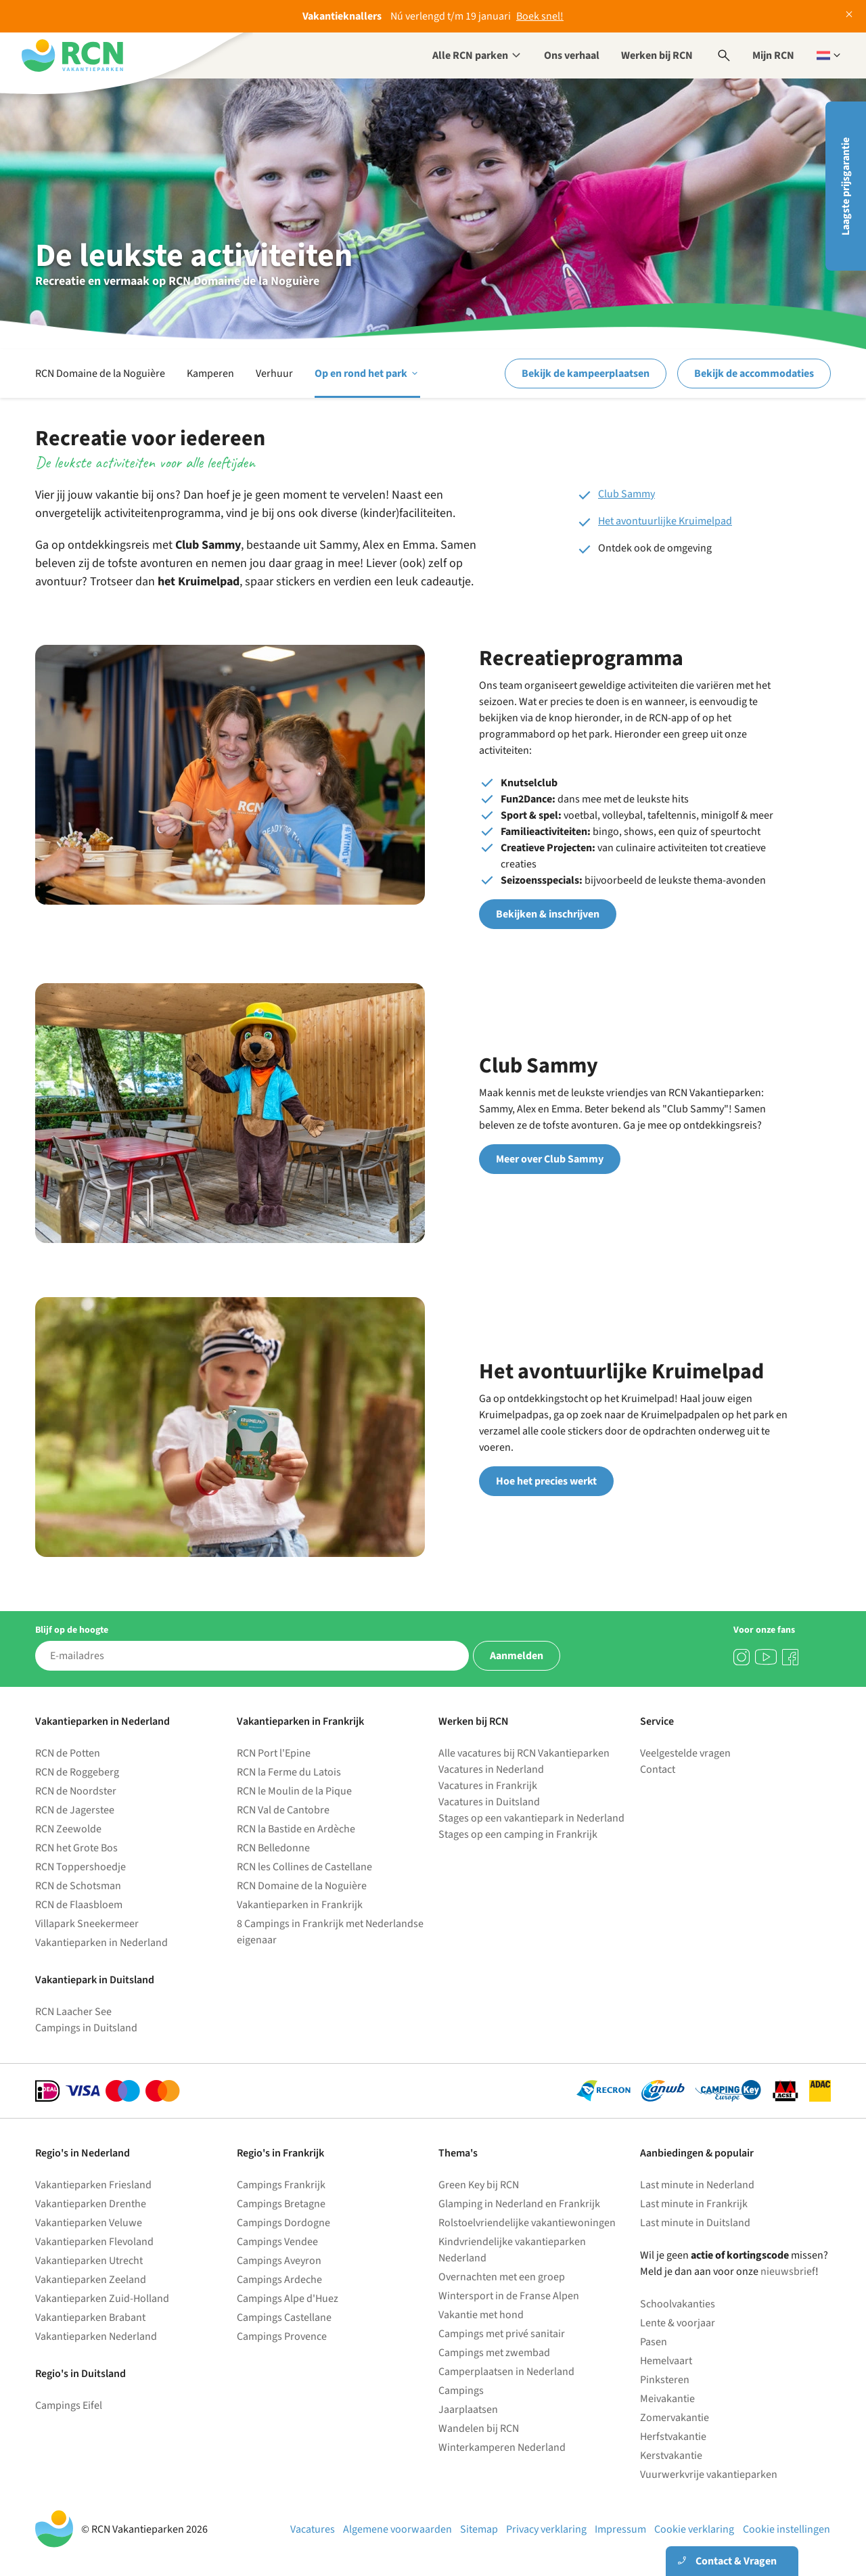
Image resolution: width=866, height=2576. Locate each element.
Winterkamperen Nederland (502, 2447)
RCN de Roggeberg (77, 1772)
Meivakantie (667, 2398)
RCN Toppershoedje (80, 1866)
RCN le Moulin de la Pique (294, 1791)
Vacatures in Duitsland (489, 1801)
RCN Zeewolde (68, 1829)
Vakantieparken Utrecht (89, 2260)
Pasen (653, 2341)
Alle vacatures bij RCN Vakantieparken (524, 1753)
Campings (461, 2390)
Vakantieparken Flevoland (94, 2241)
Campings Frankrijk (281, 2184)
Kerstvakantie (671, 2455)
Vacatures (312, 2529)
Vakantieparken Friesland (93, 2184)
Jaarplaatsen (468, 2409)
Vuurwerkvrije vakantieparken (708, 2474)
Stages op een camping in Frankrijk (517, 1834)
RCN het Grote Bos (76, 1847)
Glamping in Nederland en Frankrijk (519, 2203)
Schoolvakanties (677, 2304)
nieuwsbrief (787, 2271)
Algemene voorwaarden (397, 2529)
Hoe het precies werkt (546, 1481)
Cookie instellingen (786, 2529)
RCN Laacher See (73, 2011)
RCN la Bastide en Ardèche (296, 1829)
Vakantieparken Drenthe (90, 2203)
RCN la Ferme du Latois (289, 1772)
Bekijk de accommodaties (754, 373)
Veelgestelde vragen (685, 1753)
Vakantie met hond (481, 2314)
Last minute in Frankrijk (694, 2203)
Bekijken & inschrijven (547, 914)
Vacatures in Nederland (491, 1769)
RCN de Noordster (75, 1791)
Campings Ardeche (279, 2279)
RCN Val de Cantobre (283, 1810)
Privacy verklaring (546, 2529)
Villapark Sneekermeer (87, 1923)
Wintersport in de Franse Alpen (508, 2295)
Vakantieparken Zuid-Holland (102, 2298)
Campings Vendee (277, 2241)
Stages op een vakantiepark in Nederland (531, 1818)
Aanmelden (516, 1655)
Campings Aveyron (279, 2260)
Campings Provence (282, 2336)
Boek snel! (540, 16)
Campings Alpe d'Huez (287, 2298)
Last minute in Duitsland (695, 2222)
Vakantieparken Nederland (96, 2336)
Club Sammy (626, 494)
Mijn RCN (773, 55)
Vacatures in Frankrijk (487, 1785)
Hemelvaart (666, 2360)
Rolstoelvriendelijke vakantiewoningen (527, 2222)
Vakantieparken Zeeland (90, 2279)
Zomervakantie (674, 2417)
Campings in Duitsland (86, 2027)
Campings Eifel (68, 2405)
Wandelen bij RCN (478, 2428)
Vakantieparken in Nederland (101, 1942)
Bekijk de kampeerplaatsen (586, 373)
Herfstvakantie (673, 2436)
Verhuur (274, 373)
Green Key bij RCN (478, 2184)
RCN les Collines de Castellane (304, 1866)
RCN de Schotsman (78, 1885)
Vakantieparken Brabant (90, 2317)
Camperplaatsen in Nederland (506, 2371)
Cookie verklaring (694, 2529)
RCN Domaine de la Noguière (100, 373)
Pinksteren (664, 2379)
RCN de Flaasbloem (78, 1904)
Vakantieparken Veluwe (88, 2222)
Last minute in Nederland (697, 2184)
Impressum (620, 2529)
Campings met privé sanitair (501, 2333)
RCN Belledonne (273, 1847)
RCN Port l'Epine (274, 1753)
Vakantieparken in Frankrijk (300, 1904)
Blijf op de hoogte (71, 1630)
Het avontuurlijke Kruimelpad (665, 521)
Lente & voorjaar (677, 2322)
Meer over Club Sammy (549, 1159)
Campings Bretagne (281, 2203)
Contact (657, 1769)
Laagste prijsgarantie (845, 186)
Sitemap (479, 2529)
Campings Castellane (284, 2317)
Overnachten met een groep (501, 2276)
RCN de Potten (67, 1753)
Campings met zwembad (494, 2352)
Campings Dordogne (283, 2222)
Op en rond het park (367, 373)
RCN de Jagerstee (74, 1810)
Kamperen (210, 373)
